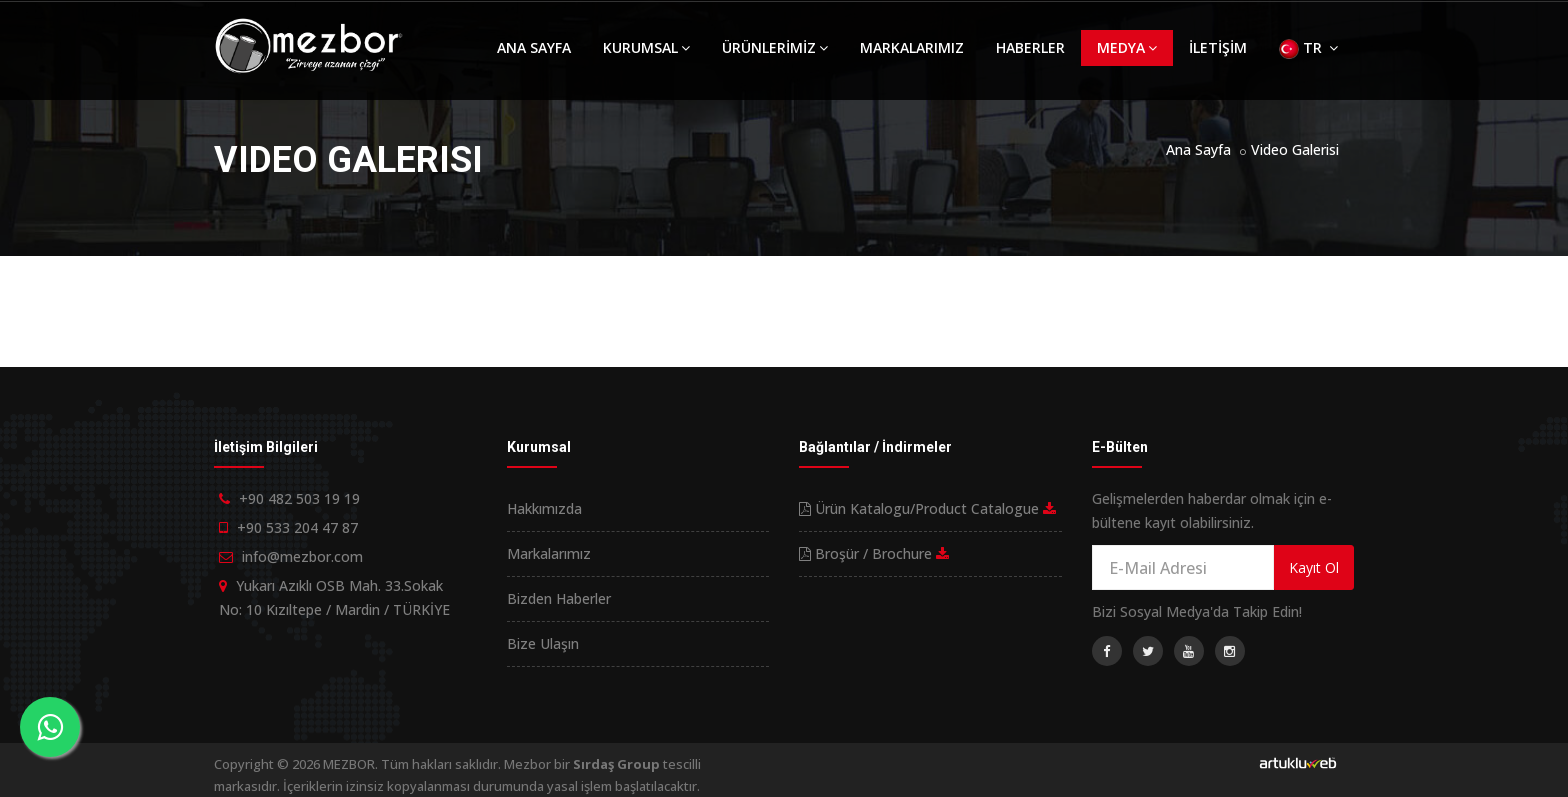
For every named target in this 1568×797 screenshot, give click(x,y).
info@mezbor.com (302, 556)
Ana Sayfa (1198, 149)
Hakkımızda (544, 508)
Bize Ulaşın (543, 643)
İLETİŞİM (1218, 47)
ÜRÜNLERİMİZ (775, 47)
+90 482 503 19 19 (299, 498)
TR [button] (1308, 48)
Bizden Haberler (559, 598)
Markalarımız (549, 553)
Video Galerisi (1295, 149)
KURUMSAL (646, 47)
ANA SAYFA (534, 47)
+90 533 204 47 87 (297, 527)
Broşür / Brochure (874, 553)
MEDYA (1127, 47)
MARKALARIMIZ (912, 47)
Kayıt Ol (1314, 567)
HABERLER (1030, 47)
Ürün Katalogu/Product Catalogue (927, 508)
